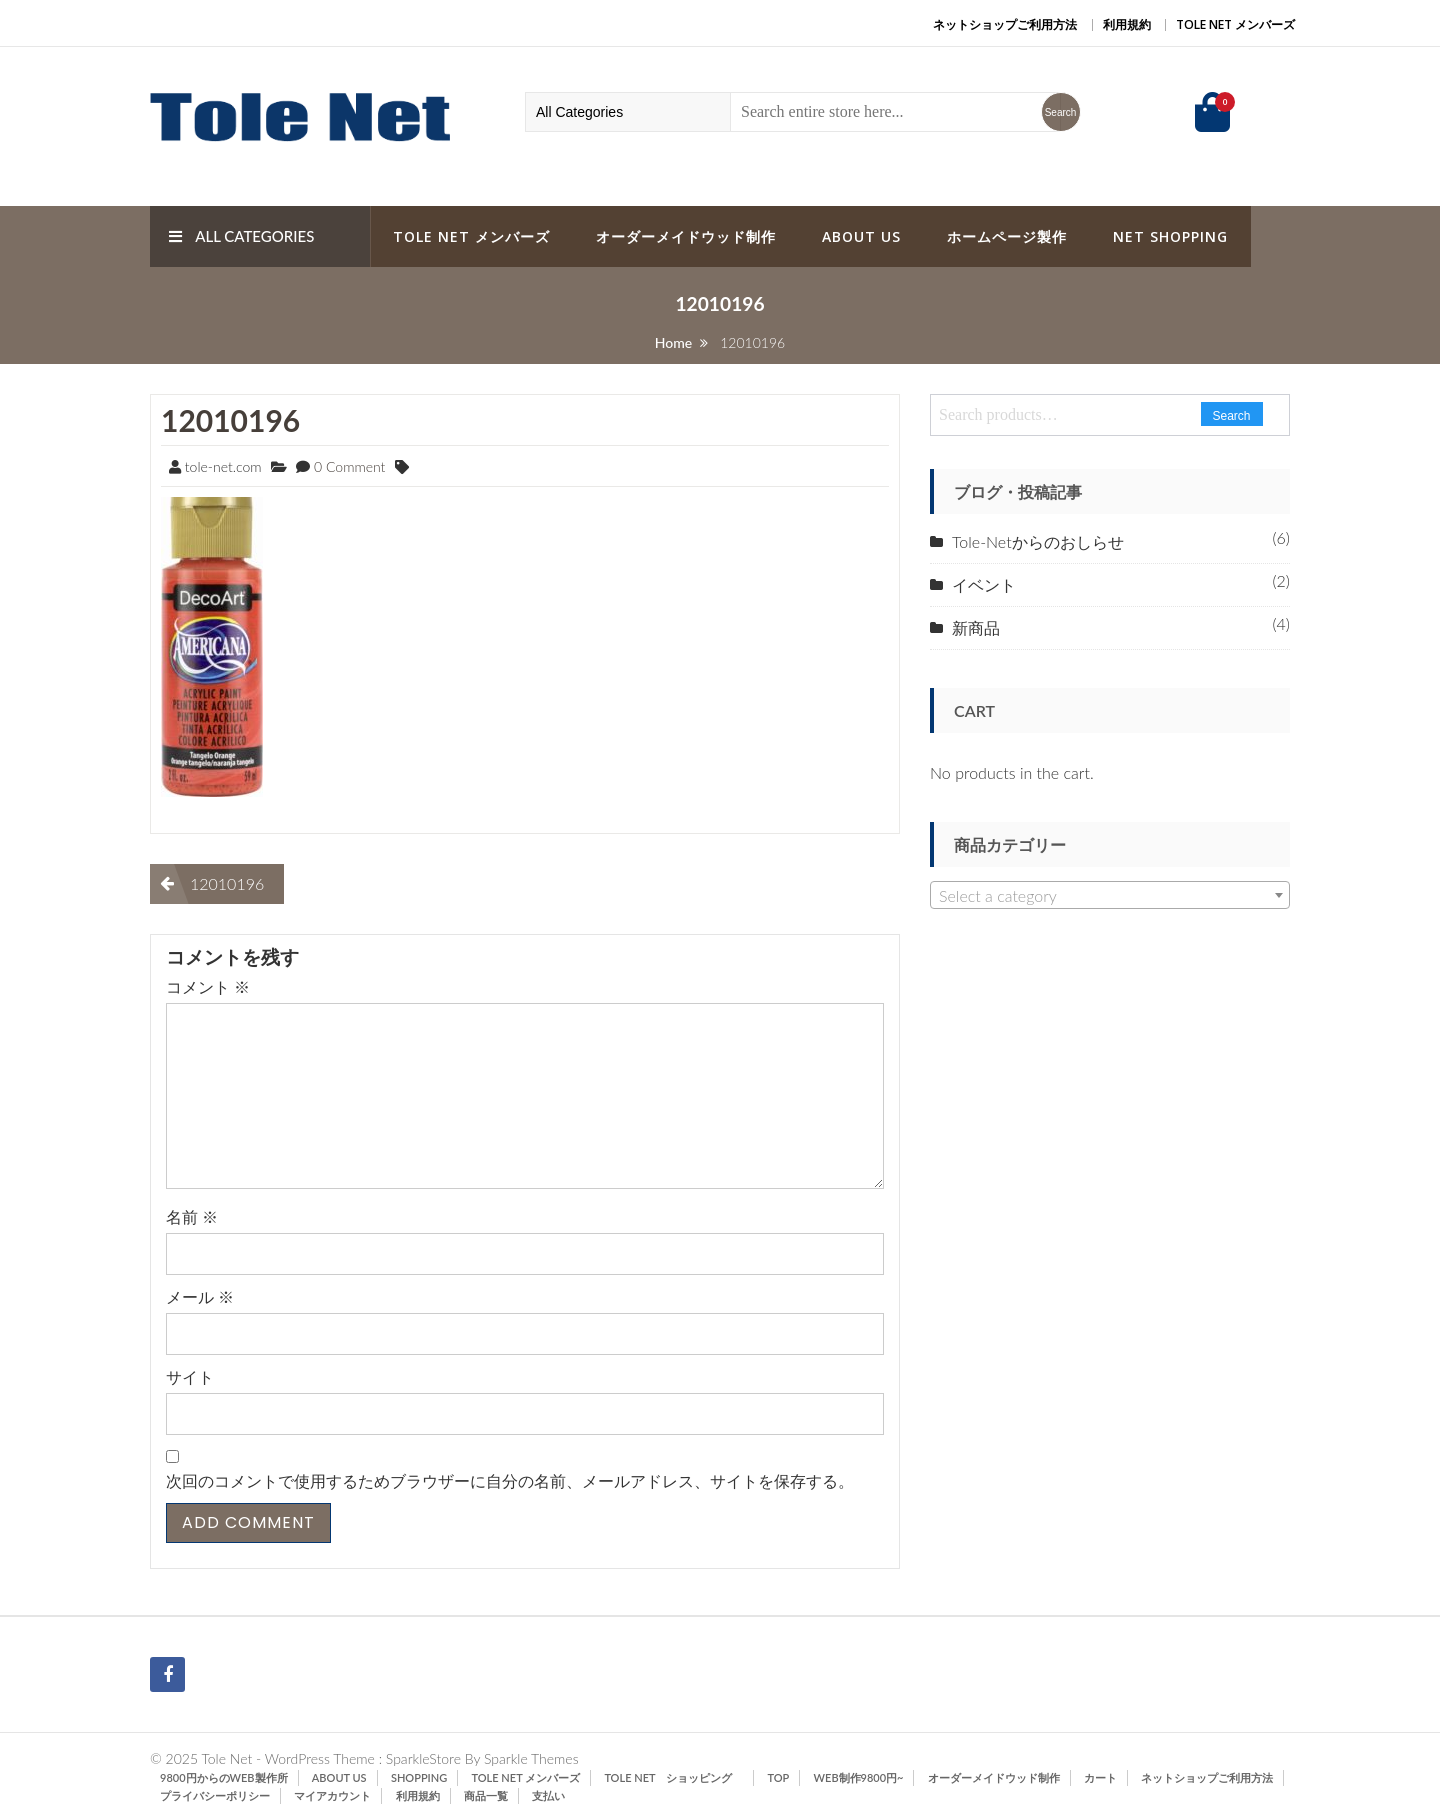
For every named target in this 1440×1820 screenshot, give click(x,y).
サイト (190, 1376)
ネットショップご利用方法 (1005, 24)
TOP (779, 1777)
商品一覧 (486, 1795)
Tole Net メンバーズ (1235, 24)
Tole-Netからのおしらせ (1038, 541)
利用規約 (1127, 24)
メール (200, 1296)
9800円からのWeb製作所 (224, 1777)
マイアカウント (332, 1795)
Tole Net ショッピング (673, 1777)
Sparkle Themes (531, 1758)
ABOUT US (861, 236)
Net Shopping (1170, 236)
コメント (208, 986)
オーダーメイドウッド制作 (686, 236)
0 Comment (349, 466)
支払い (548, 1795)
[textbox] (1110, 896)
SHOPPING (419, 1777)
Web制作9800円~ (859, 1777)
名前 (192, 1216)
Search (1232, 416)
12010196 (230, 420)
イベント (984, 584)
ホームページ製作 (1007, 236)
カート (1100, 1777)
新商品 (976, 627)
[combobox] (1110, 895)
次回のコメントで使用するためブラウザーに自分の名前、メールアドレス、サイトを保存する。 (510, 1480)
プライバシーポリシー (215, 1795)
